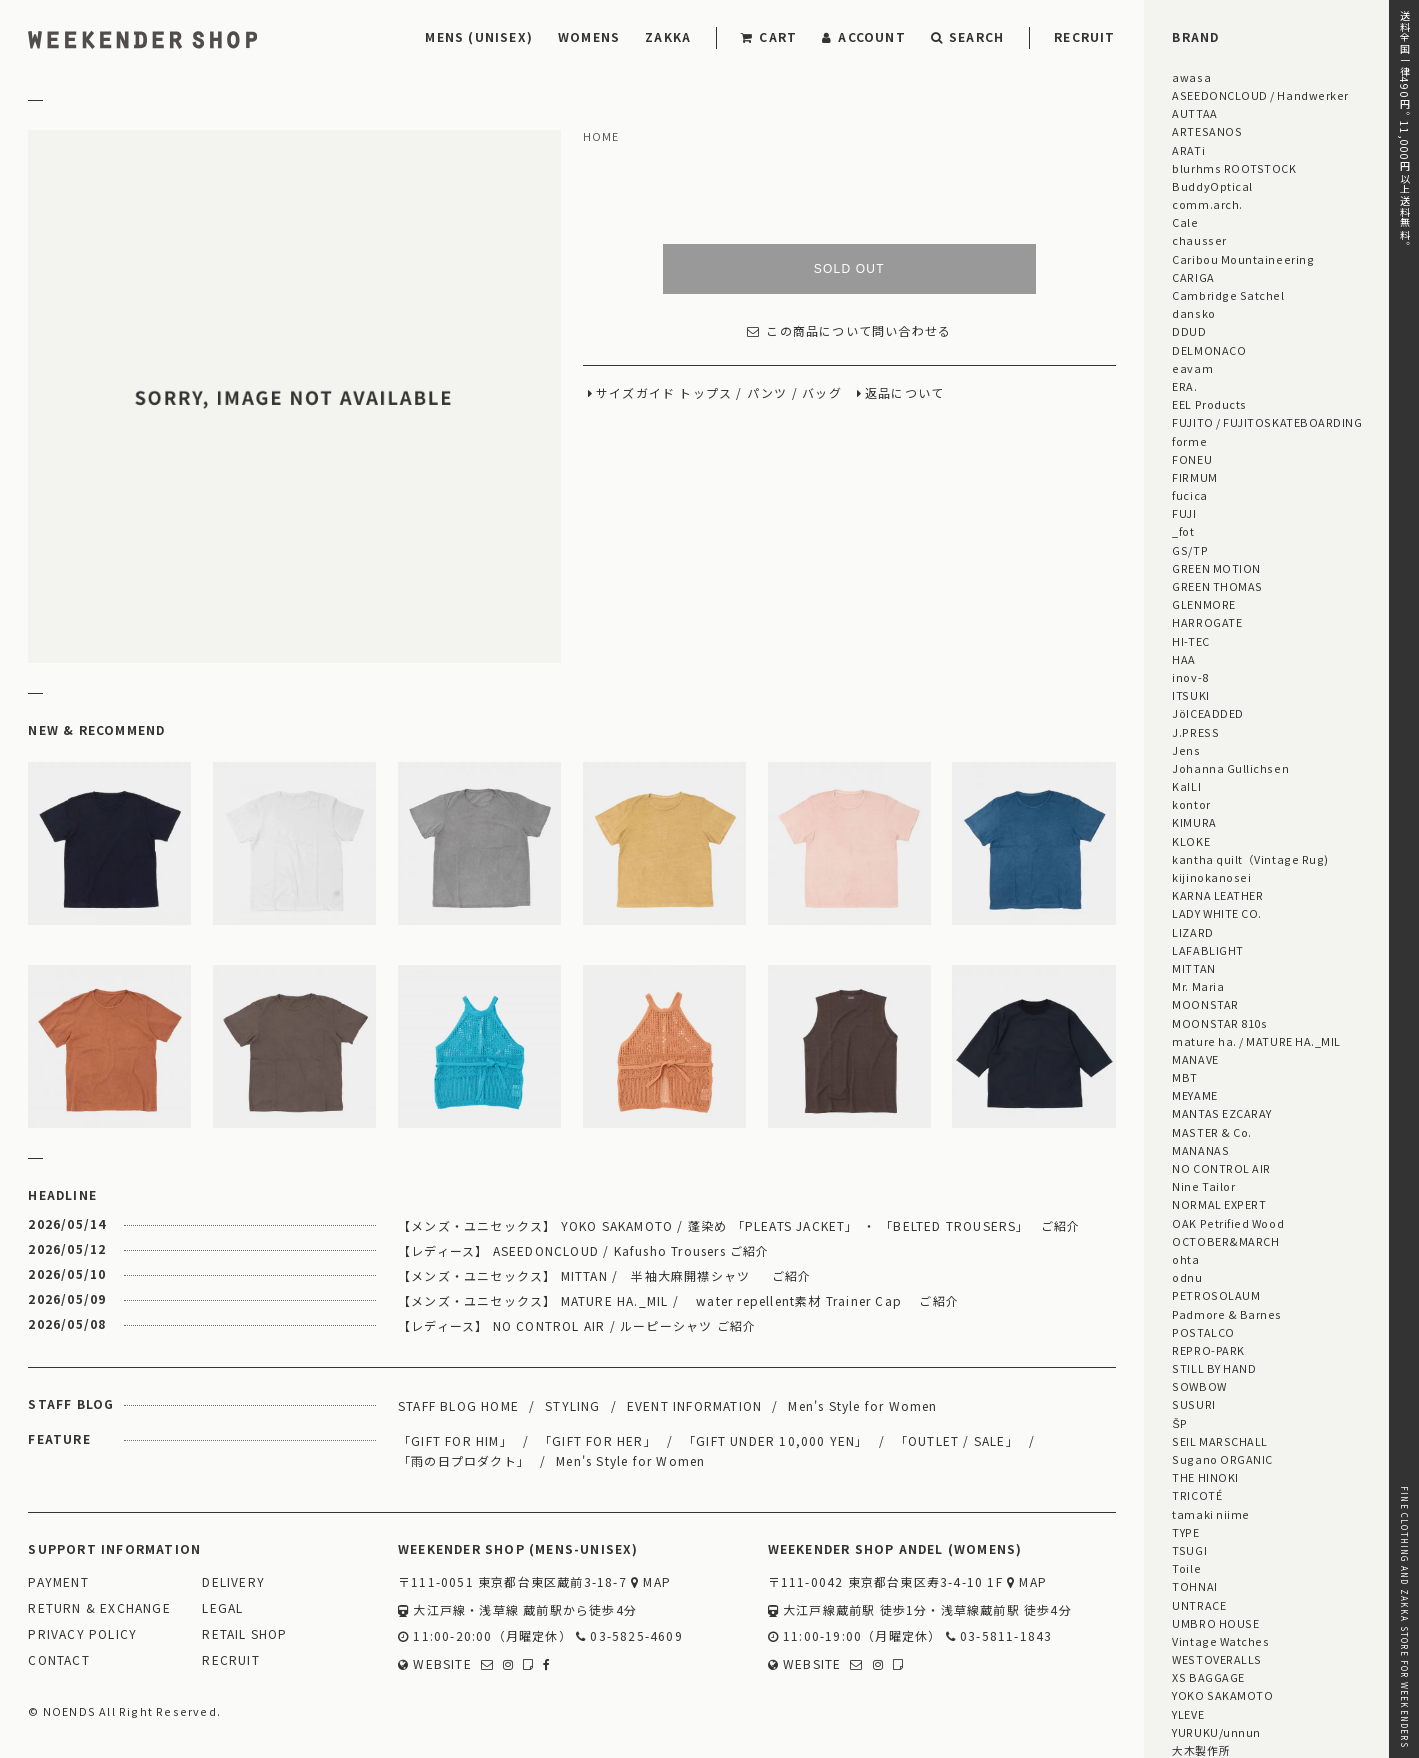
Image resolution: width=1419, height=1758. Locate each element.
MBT (1185, 1077)
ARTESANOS (1207, 131)
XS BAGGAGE (1208, 1677)
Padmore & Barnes (1227, 1314)
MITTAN (1193, 968)
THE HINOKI (1205, 1477)
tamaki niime (1210, 1514)
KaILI (1186, 786)
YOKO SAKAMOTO (1222, 1695)
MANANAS (1200, 1150)
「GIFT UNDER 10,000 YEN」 (776, 1440)
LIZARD (1192, 932)
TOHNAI (1194, 1586)
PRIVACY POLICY (82, 1634)
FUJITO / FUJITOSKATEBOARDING (1267, 422)
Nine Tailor (1203, 1186)
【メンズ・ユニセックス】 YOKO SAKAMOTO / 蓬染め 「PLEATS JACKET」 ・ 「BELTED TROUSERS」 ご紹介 (739, 1225)
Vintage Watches (1220, 1641)
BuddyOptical (1212, 186)
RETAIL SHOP (244, 1634)
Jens (1186, 750)
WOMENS (589, 36)
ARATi (1188, 150)
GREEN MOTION (1216, 568)
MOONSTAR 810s (1219, 1023)
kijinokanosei (1211, 877)
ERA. (1184, 386)
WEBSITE (435, 1664)
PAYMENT (58, 1582)
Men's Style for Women (862, 1405)
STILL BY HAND (1214, 1368)
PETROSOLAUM (1216, 1295)
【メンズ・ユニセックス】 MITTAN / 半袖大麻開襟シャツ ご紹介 (604, 1275)
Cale (1185, 222)
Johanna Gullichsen (1230, 768)
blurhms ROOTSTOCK (1234, 168)
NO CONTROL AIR (1221, 1168)
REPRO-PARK (1208, 1350)
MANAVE (1195, 1059)
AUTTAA (1194, 113)
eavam (1192, 368)
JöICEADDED (1207, 713)
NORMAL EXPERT (1219, 1204)
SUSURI (1193, 1404)
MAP (651, 1582)
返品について (904, 393)
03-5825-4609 (629, 1636)
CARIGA (1193, 277)
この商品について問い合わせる (849, 331)
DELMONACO (1209, 350)
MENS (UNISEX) (479, 36)
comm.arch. (1207, 204)
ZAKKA (668, 36)
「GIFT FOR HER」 (598, 1440)
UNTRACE (1199, 1605)
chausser (1199, 240)
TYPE (1185, 1532)
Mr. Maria (1198, 986)
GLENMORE (1203, 604)
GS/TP (1190, 550)
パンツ (767, 393)
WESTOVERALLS (1216, 1659)
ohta (1185, 1259)
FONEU (1192, 459)
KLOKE (1191, 841)
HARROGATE (1207, 622)
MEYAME (1194, 1095)
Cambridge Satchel (1228, 295)
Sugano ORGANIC (1222, 1459)
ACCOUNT (864, 36)
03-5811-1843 (999, 1636)
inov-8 (1190, 677)
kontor (1191, 804)
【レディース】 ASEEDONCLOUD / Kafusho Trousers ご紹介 (584, 1250)
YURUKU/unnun (1216, 1732)
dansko (1193, 313)
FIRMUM (1194, 477)
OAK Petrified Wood (1228, 1223)
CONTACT (58, 1660)
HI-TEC (1190, 641)
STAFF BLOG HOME (458, 1405)
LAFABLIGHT (1207, 950)
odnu (1187, 1277)
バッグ (822, 393)
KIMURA (1194, 822)
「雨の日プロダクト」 (464, 1460)
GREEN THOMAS (1217, 586)
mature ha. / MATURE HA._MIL (1256, 1041)
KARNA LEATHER (1217, 895)
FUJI (1184, 513)
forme (1189, 441)
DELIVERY (233, 1582)
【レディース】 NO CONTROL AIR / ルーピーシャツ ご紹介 (577, 1325)
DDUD (1189, 331)
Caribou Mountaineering (1243, 259)
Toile (1186, 1568)
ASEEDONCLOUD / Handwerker (1260, 95)
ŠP (1179, 1423)
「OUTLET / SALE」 (957, 1440)
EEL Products (1209, 404)
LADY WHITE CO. (1217, 913)
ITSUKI (1190, 695)
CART (769, 36)
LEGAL (222, 1608)
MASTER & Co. (1211, 1132)
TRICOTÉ (1197, 1495)
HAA (1184, 659)
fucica (1189, 495)
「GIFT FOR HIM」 (455, 1440)
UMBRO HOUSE (1215, 1623)
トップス (705, 393)
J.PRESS (1195, 732)
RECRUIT (1084, 36)
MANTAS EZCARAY (1222, 1113)
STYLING (572, 1405)
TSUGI (1189, 1550)
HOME (601, 137)
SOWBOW (1199, 1386)
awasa (1191, 77)
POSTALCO (1203, 1332)
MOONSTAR (1205, 1004)
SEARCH (967, 36)
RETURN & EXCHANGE (99, 1608)
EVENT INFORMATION (694, 1405)
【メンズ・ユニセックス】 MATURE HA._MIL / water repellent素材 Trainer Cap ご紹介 (678, 1300)
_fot (1183, 531)
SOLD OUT (849, 269)
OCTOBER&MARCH (1225, 1241)
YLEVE (1188, 1714)
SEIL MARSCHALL (1220, 1441)
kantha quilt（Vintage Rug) (1250, 859)
